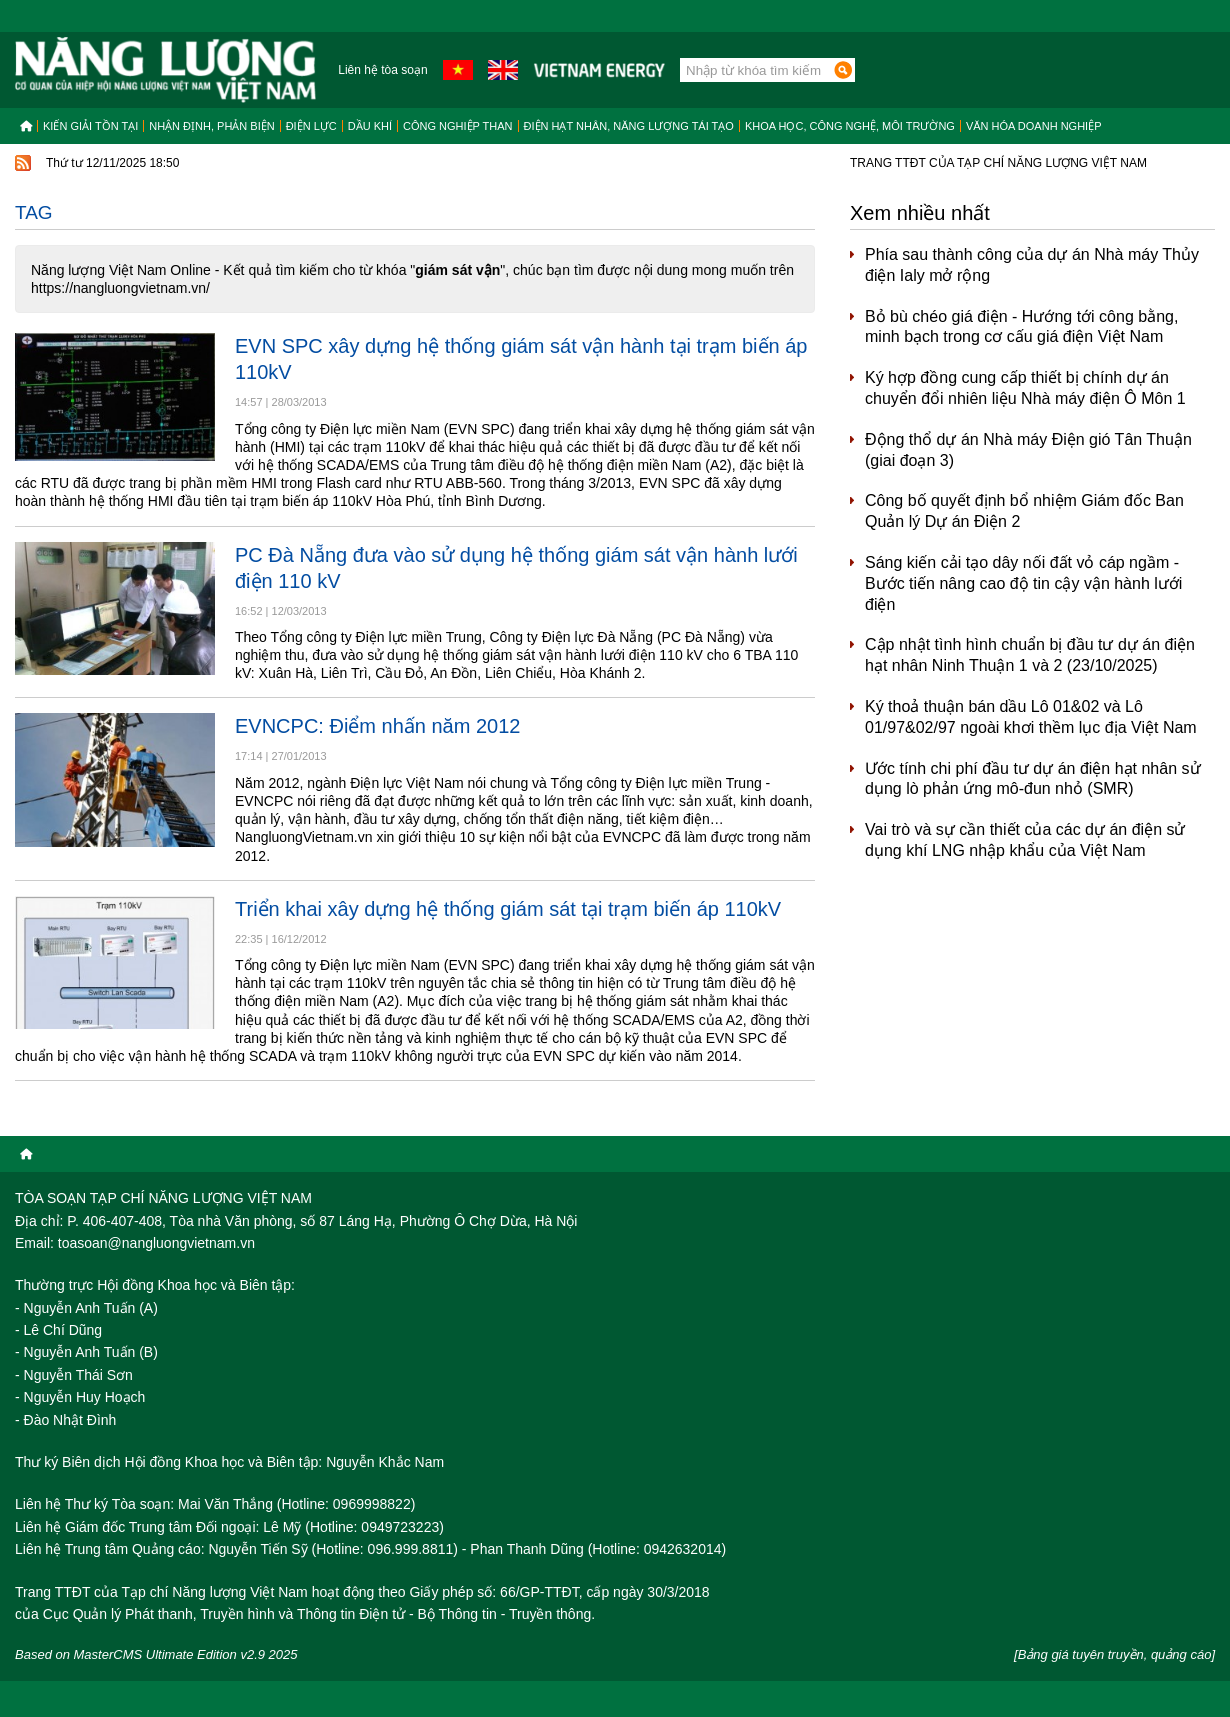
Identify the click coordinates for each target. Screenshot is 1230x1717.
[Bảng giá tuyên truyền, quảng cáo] (1114, 1654)
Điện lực (311, 126)
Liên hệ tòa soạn (382, 70)
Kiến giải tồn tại (90, 126)
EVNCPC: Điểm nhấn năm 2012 (377, 726)
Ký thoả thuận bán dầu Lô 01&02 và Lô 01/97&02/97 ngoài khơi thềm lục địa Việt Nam (1031, 717)
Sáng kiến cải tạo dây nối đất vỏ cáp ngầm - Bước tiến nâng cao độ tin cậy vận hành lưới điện (1023, 583)
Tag (34, 212)
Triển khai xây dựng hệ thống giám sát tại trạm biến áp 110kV (508, 909)
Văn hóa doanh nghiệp (1034, 126)
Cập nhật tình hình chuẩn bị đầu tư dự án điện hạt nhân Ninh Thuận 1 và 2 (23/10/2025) (1030, 655)
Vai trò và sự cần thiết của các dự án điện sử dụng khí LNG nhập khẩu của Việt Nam (1025, 840)
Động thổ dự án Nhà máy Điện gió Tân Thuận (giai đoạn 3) (1028, 450)
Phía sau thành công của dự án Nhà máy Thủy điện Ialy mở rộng (1032, 265)
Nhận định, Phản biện (211, 126)
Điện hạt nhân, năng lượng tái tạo (629, 126)
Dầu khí (370, 126)
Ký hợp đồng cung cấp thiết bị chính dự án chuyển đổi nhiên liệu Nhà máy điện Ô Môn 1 (1025, 388)
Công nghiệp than (458, 126)
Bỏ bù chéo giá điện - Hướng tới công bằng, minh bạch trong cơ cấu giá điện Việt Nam (1021, 327)
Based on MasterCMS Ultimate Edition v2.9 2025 (156, 1654)
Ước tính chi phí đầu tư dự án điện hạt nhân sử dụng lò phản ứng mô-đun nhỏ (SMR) (1033, 779)
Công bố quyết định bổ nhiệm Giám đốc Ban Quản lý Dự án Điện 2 (1024, 511)
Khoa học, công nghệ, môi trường (850, 126)
